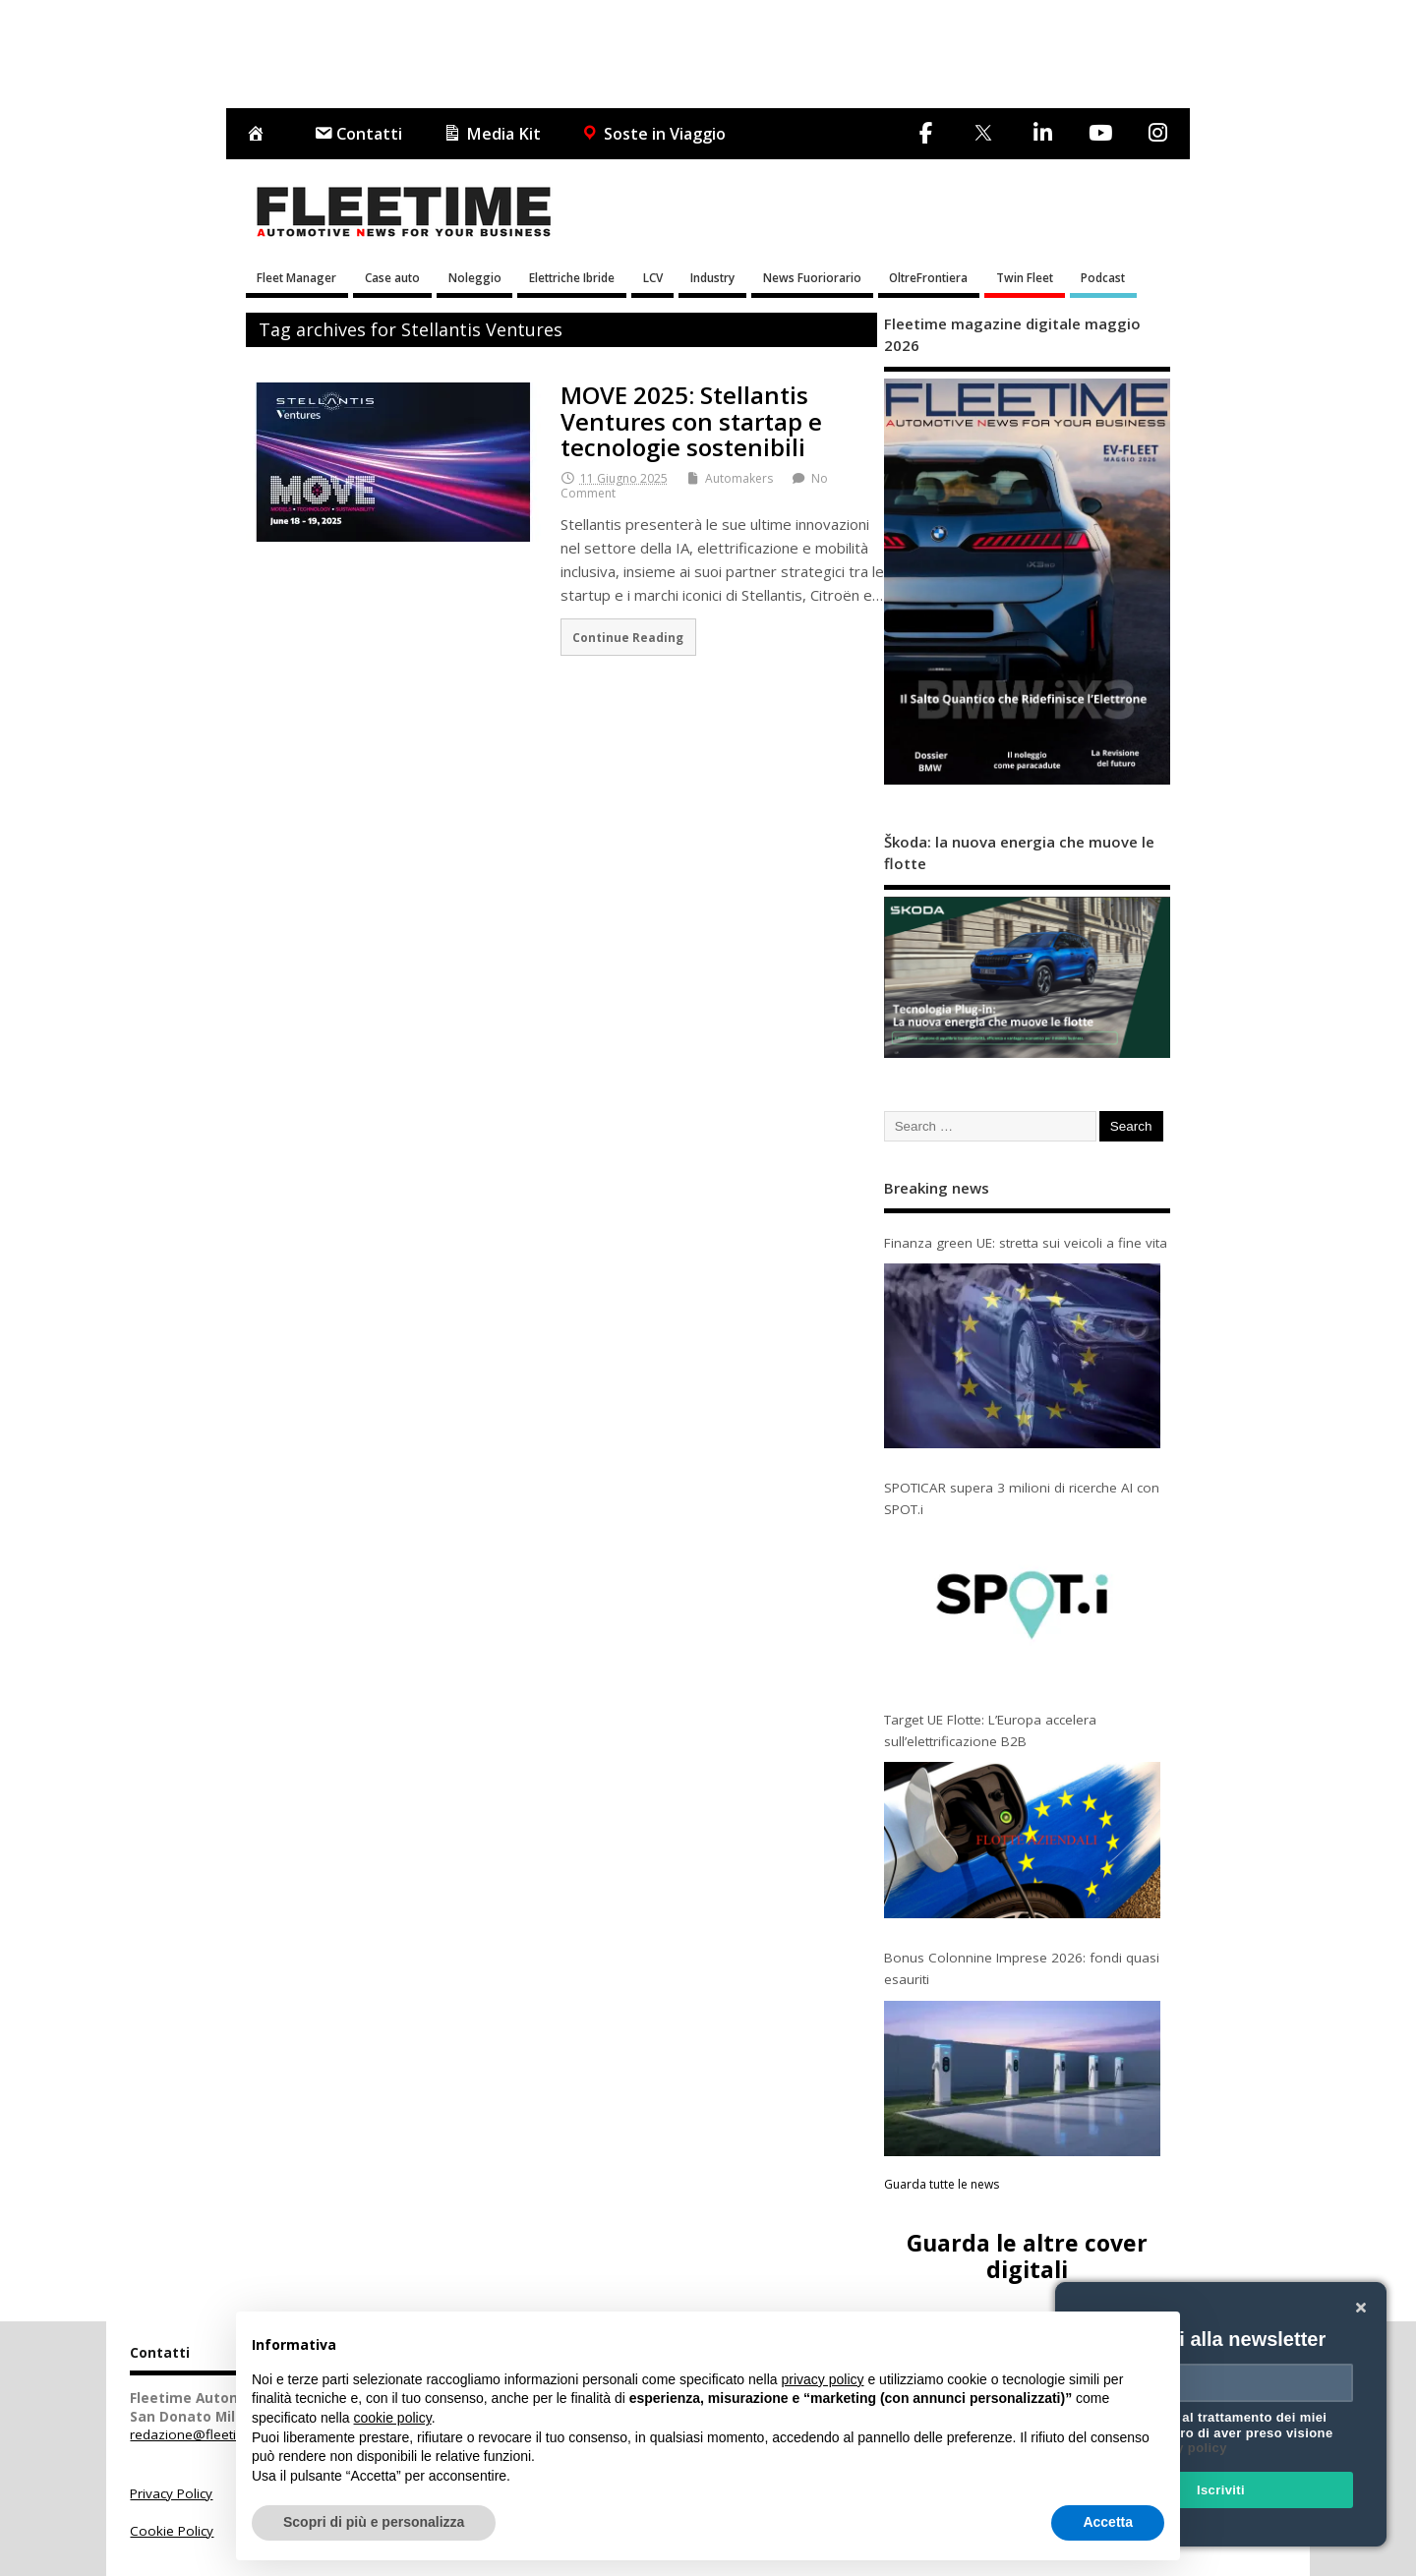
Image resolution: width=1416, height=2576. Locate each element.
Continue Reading (627, 637)
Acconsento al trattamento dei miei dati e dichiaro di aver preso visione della (1217, 2432)
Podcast (1103, 277)
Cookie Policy (171, 2531)
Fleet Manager (296, 277)
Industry (712, 277)
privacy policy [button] (823, 2379)
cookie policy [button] (393, 2418)
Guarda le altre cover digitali (1027, 2256)
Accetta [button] (1108, 2522)
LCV (653, 277)
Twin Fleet (1024, 277)
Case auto (392, 277)
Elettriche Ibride (572, 277)
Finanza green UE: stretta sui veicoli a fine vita (1025, 1243)
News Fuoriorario (812, 277)
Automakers (739, 478)
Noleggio (475, 277)
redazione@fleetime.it (198, 2434)
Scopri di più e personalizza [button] (373, 2522)
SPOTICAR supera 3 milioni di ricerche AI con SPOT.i (1021, 1498)
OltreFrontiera (928, 277)
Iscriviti (1221, 2490)
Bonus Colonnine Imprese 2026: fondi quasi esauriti (1021, 1968)
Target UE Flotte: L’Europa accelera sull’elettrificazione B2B (990, 1730)
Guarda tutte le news (941, 2184)
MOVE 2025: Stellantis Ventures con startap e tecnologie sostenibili (691, 421)
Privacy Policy (171, 2493)
